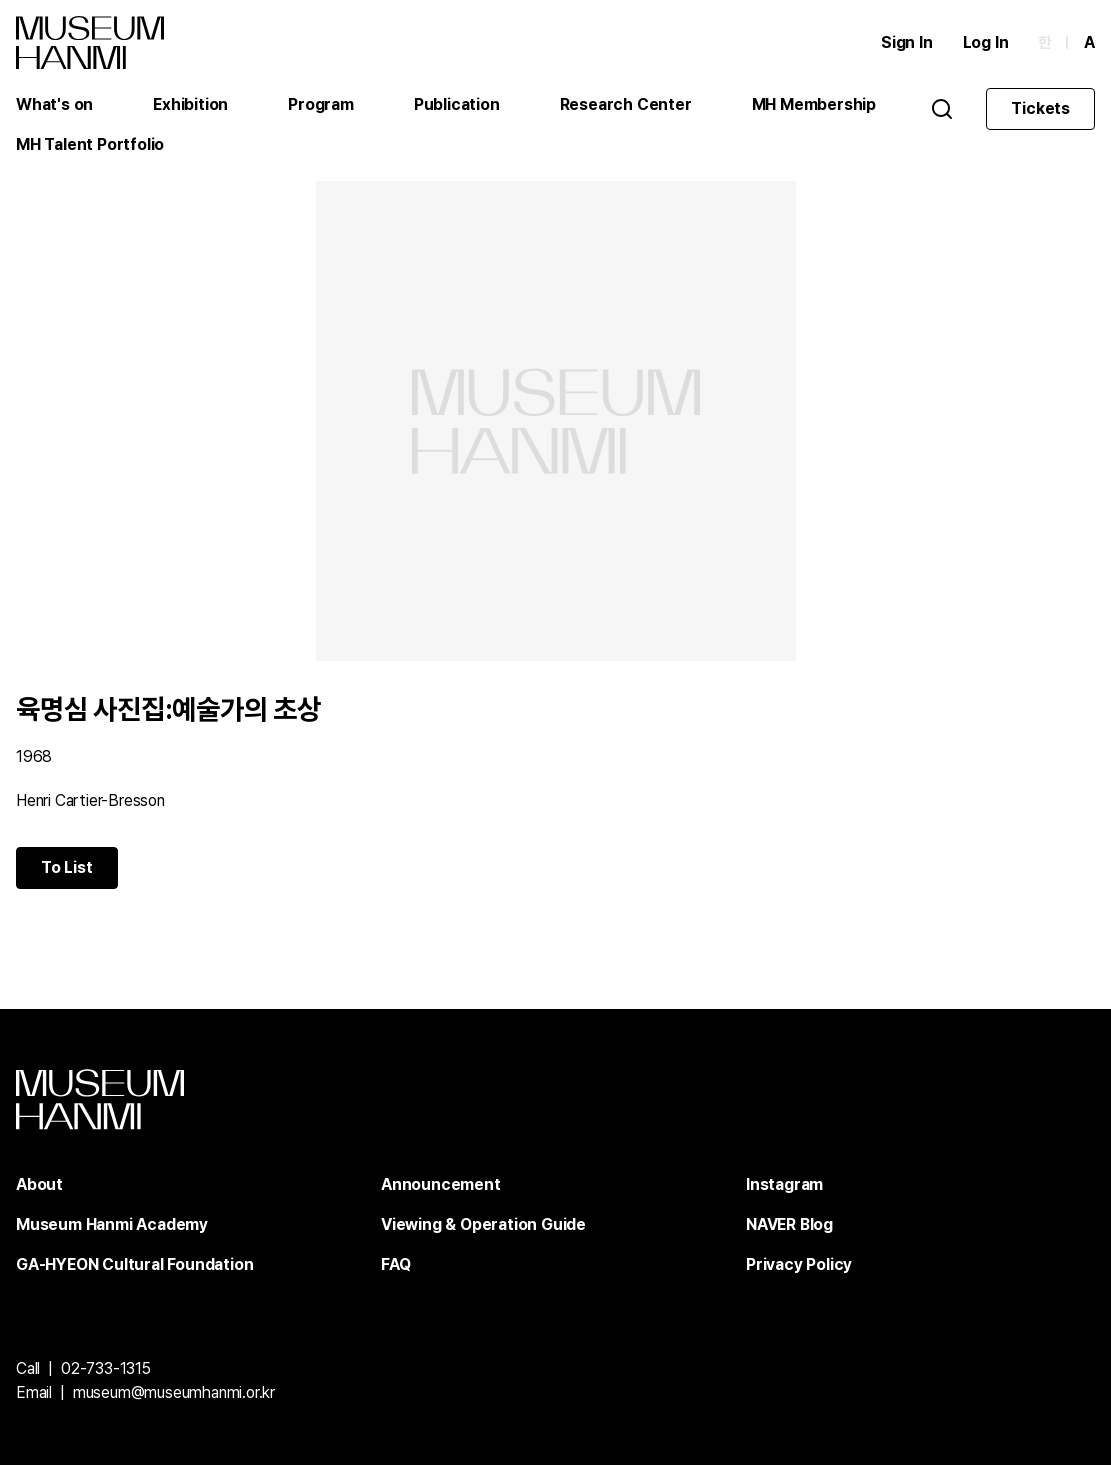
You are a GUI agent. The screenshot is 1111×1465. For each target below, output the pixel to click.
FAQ (395, 1264)
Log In (986, 42)
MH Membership (814, 104)
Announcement (441, 1184)
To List (67, 867)
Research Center (626, 104)
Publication (457, 104)
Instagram (784, 1184)
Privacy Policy (799, 1264)
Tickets (1040, 108)
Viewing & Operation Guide (483, 1224)
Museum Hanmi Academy (112, 1224)
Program (321, 104)
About (39, 1184)
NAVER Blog (789, 1224)
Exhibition (190, 104)
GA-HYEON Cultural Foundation (134, 1264)
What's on (54, 104)
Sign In (907, 42)
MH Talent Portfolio (90, 144)
